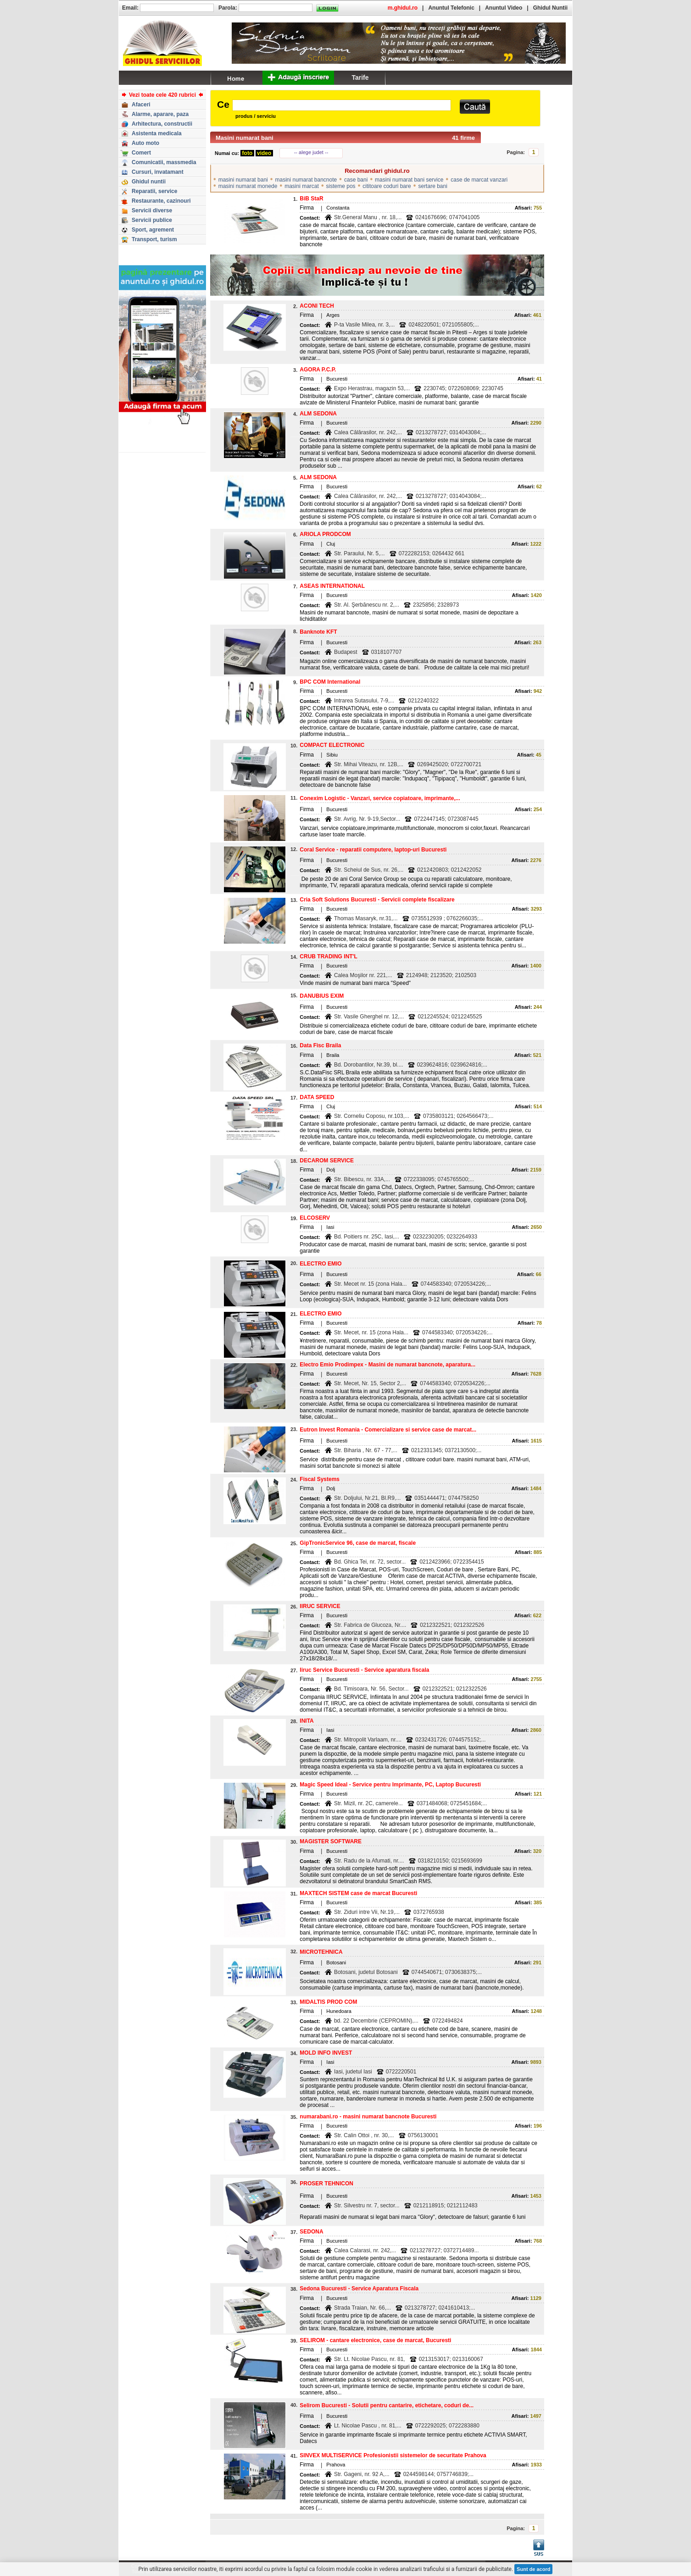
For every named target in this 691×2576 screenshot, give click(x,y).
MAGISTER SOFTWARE (331, 1841)
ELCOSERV (315, 1218)
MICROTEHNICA (321, 1952)
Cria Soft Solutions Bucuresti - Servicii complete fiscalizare (377, 899)
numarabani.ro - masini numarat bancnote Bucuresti (368, 2116)
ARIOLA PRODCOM (325, 534)
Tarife (359, 77)
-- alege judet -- (311, 152)
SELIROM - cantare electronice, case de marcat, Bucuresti (375, 2340)
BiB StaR (311, 198)
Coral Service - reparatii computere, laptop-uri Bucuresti (373, 849)
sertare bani (432, 186)
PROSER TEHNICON (326, 2183)
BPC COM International (330, 682)
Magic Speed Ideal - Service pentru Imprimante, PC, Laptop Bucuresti (390, 1784)
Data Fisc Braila (320, 1045)
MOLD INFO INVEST (326, 2053)
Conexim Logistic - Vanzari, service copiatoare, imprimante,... (380, 798)
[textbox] (341, 105)
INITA (306, 1721)
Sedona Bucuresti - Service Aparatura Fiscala (359, 2288)
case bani (356, 180)
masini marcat (301, 186)
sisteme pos (341, 186)
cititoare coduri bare (386, 186)
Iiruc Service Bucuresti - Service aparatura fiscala (364, 1670)
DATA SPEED (317, 1097)
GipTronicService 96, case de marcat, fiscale (358, 1543)
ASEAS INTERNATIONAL (332, 586)
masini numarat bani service (409, 180)
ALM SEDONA (318, 413)
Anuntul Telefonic (451, 8)
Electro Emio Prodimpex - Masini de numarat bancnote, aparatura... (387, 1364)
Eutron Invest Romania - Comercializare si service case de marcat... (388, 1429)
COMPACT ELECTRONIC (332, 745)
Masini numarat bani (244, 137)
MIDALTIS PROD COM (328, 2002)
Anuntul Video (503, 8)
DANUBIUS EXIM (322, 996)
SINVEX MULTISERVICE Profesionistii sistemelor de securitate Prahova (393, 2455)
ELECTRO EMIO (320, 1263)
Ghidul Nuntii (550, 8)
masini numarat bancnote (306, 180)
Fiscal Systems (320, 1479)
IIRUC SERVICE (320, 1606)
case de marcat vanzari (479, 180)
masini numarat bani (243, 180)
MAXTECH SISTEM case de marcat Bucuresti (358, 1893)
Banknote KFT (318, 632)
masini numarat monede (248, 186)
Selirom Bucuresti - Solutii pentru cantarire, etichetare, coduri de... (387, 2405)
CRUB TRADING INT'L (328, 956)
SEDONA (311, 2231)
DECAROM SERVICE (327, 1160)
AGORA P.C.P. (318, 369)
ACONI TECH (317, 306)
